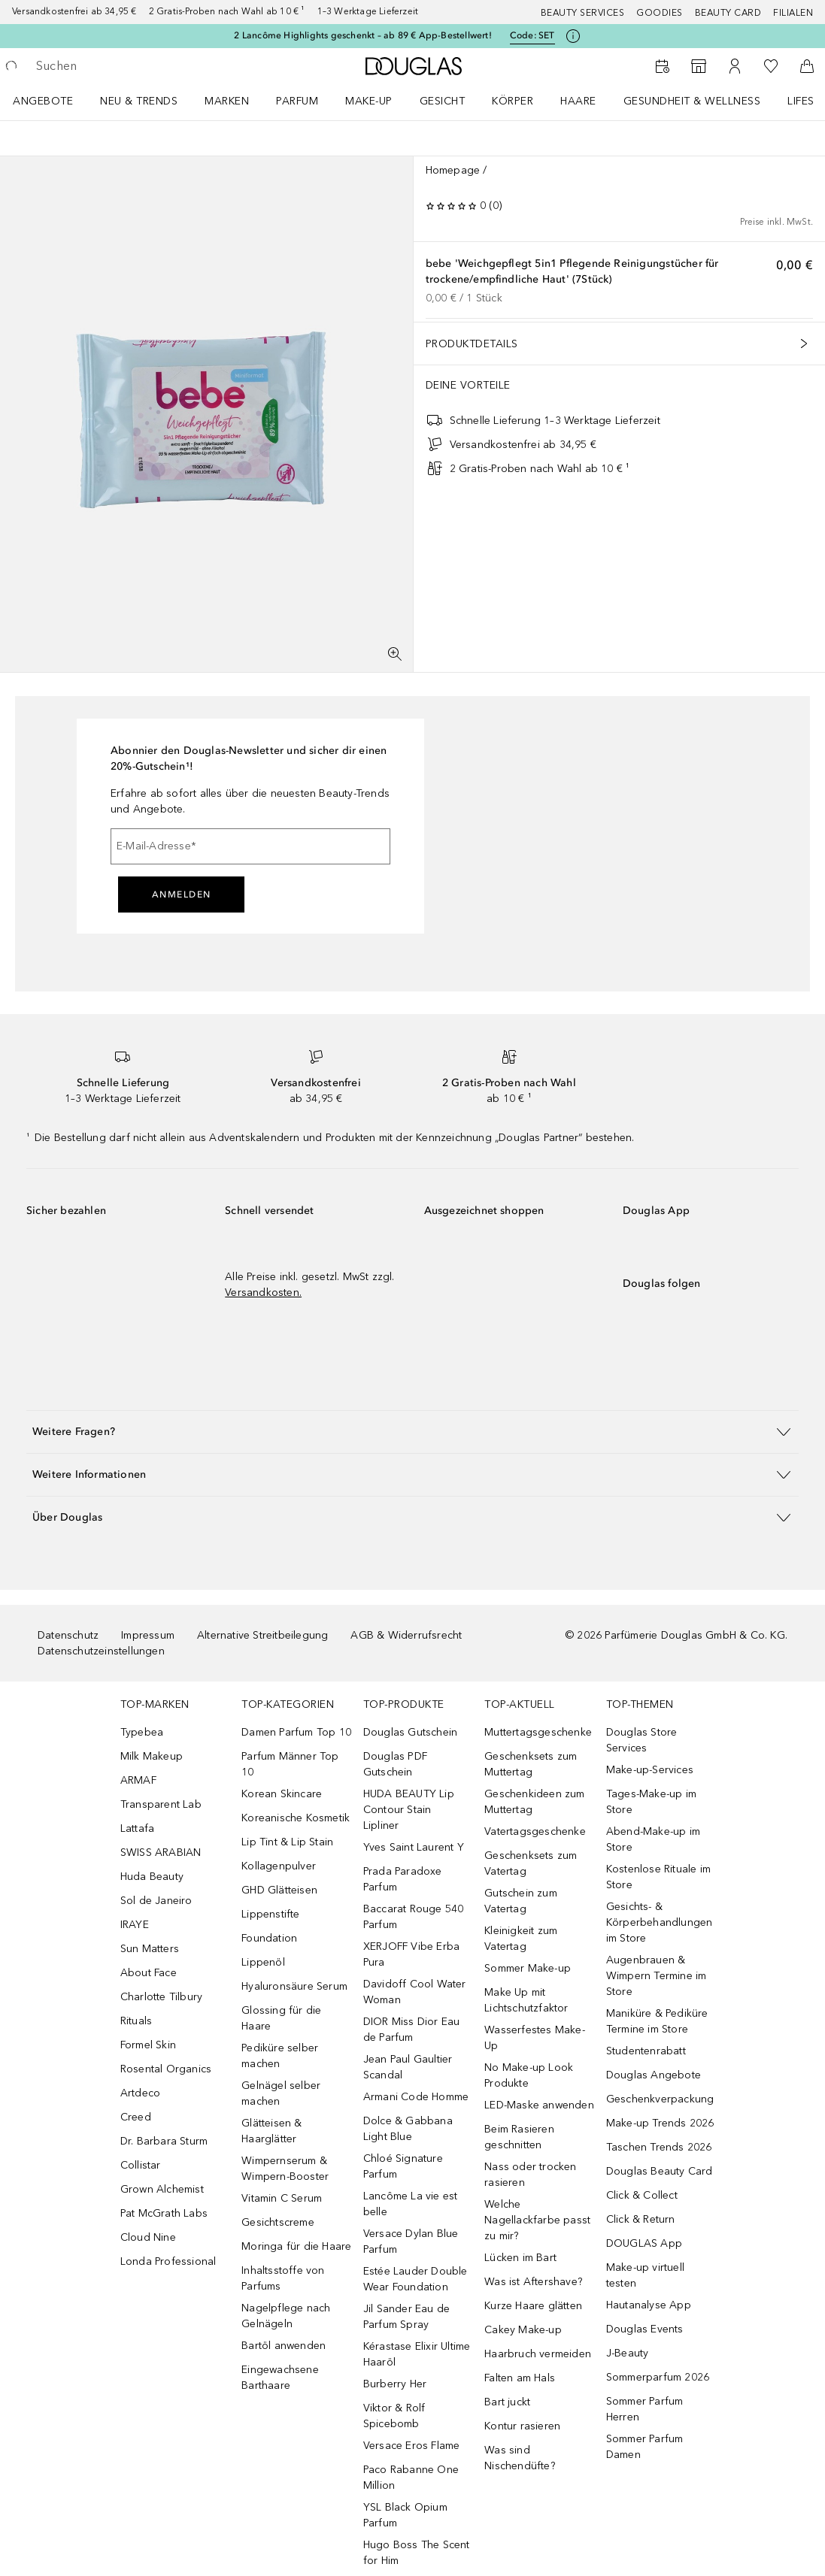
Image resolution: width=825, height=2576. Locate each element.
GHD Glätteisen (279, 1890)
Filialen (793, 13)
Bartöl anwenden (283, 2345)
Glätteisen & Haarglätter (271, 2131)
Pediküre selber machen (279, 2056)
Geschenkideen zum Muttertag (534, 1801)
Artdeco (140, 2093)
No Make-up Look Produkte (528, 2075)
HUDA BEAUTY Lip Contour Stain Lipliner (408, 1809)
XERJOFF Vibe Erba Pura (411, 1954)
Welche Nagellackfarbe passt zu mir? (537, 2220)
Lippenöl (263, 1962)
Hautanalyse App (648, 2305)
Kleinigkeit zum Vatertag (520, 1938)
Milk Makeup (151, 1756)
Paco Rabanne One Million (411, 2477)
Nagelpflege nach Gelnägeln (285, 2316)
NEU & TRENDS (138, 101)
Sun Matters (149, 1948)
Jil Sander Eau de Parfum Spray (406, 2316)
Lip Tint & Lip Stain (287, 1842)
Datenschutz (68, 1635)
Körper (512, 101)
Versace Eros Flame (411, 2445)
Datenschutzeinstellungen (101, 1651)
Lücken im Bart (520, 2257)
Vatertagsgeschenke (535, 1831)
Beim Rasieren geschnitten (519, 2137)
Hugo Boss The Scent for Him (416, 2552)
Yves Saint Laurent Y (413, 1847)
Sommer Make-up (527, 1968)
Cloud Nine (148, 2237)
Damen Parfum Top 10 (296, 1732)
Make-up (369, 101)
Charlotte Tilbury (161, 1996)
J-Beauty (627, 2353)
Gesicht (443, 101)
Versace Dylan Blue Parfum (411, 2241)
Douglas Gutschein (410, 1732)
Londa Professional (168, 2261)
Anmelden (181, 894)
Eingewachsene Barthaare (280, 2377)
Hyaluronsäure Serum (294, 1986)
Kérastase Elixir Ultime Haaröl (417, 2354)
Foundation (269, 1938)
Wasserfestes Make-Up (534, 2038)
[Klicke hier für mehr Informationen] (573, 36)
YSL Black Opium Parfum (405, 2515)
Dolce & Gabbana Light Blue (408, 2128)
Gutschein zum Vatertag (520, 1901)
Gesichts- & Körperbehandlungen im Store (659, 1922)
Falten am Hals (519, 2378)
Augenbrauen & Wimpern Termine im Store (656, 1976)
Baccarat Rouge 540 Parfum (413, 1916)
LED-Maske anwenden (539, 2105)
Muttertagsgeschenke (538, 1732)
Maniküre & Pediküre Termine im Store (657, 2021)
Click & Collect (642, 2195)
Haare (578, 101)
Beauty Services (583, 13)
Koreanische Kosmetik (295, 1818)
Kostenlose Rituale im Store (658, 1877)
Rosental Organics (165, 2069)
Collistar (140, 2165)
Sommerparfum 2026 (657, 2377)
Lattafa (137, 1828)
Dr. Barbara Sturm (164, 2141)
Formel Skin (148, 2045)
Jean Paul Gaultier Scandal (408, 2067)
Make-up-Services (649, 1769)
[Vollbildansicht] (395, 654)
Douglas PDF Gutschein (395, 1764)
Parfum (297, 101)
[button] (412, 1431)
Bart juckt (507, 2402)
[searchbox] (143, 66)
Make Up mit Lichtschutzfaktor (526, 2000)
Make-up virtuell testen (645, 2275)
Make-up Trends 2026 (660, 2123)
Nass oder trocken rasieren (530, 2174)
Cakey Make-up (523, 2329)
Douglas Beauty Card (659, 2171)
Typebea (141, 1732)
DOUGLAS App (644, 2243)
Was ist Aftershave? (533, 2281)
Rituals (136, 2020)
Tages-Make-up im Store (651, 1801)
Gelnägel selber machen (280, 2093)
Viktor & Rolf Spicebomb (394, 2416)
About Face (148, 1972)
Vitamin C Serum (281, 2198)
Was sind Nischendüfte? (519, 2458)
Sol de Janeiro (156, 1900)
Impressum (147, 1635)
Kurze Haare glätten (533, 2305)
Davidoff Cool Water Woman (414, 1992)
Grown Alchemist (162, 2189)
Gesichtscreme (277, 2222)
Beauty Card (728, 13)
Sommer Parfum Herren (645, 2409)
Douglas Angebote (653, 2075)
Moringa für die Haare (296, 2246)
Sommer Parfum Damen (645, 2446)
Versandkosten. (263, 1292)
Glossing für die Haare (281, 2018)
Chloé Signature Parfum (403, 2166)
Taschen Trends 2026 (659, 2147)
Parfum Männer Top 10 (289, 1764)
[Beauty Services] (663, 66)
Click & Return (640, 2219)
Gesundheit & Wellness (692, 101)
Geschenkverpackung (660, 2099)
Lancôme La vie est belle (410, 2204)
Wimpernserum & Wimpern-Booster (285, 2168)
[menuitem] (53, 101)
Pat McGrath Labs (164, 2213)
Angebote (43, 101)
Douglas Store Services (642, 1740)
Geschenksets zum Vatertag (530, 1863)
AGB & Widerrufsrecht (406, 1635)
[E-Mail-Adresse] (250, 846)
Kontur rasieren (522, 2426)
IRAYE (134, 1924)
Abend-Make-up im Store (653, 1839)
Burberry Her (394, 2384)
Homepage (453, 170)
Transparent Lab (161, 1804)
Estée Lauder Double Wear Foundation (415, 2279)
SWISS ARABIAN (161, 1852)
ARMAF (138, 1780)
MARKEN (227, 101)
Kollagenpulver (278, 1866)
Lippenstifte (270, 1914)
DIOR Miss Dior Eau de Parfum (411, 2029)
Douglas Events (645, 2329)
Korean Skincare (281, 1793)
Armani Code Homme (416, 2096)
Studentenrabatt (646, 2051)
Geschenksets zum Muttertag (530, 1764)
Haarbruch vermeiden (537, 2353)
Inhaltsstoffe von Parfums (282, 2278)
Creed (135, 2117)
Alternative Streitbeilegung (262, 1635)
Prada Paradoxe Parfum (402, 1879)
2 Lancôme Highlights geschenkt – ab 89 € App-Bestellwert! (362, 35)
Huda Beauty (152, 1876)
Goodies (659, 13)
